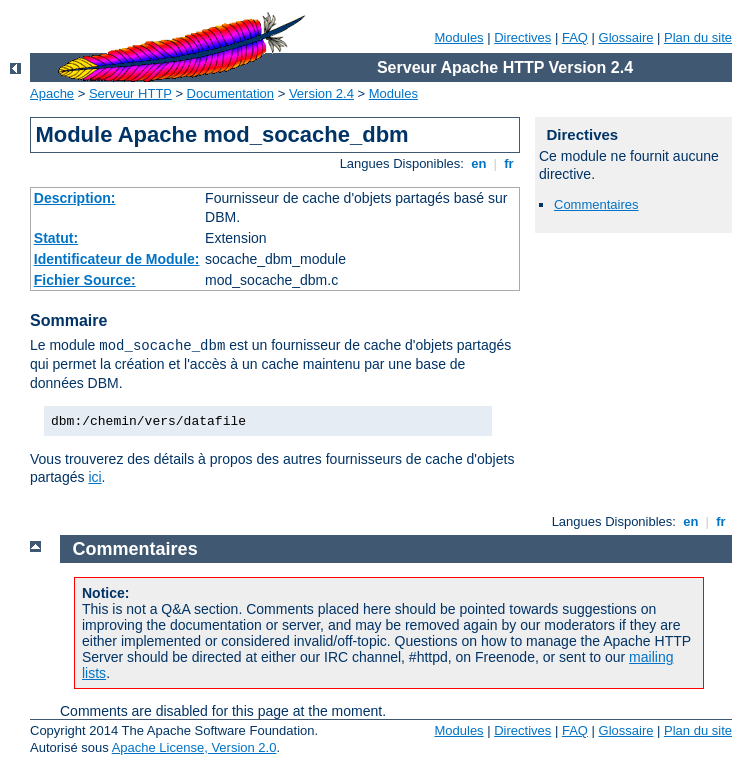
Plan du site (698, 37)
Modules (458, 37)
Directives (522, 37)
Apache (52, 93)
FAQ (575, 37)
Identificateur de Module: (117, 259)
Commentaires (596, 204)
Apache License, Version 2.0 (194, 747)
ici (94, 477)
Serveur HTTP (130, 93)
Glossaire (626, 37)
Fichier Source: (85, 280)
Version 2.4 (321, 93)
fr (509, 163)
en (479, 163)
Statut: (56, 238)
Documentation (230, 93)
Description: (75, 198)
